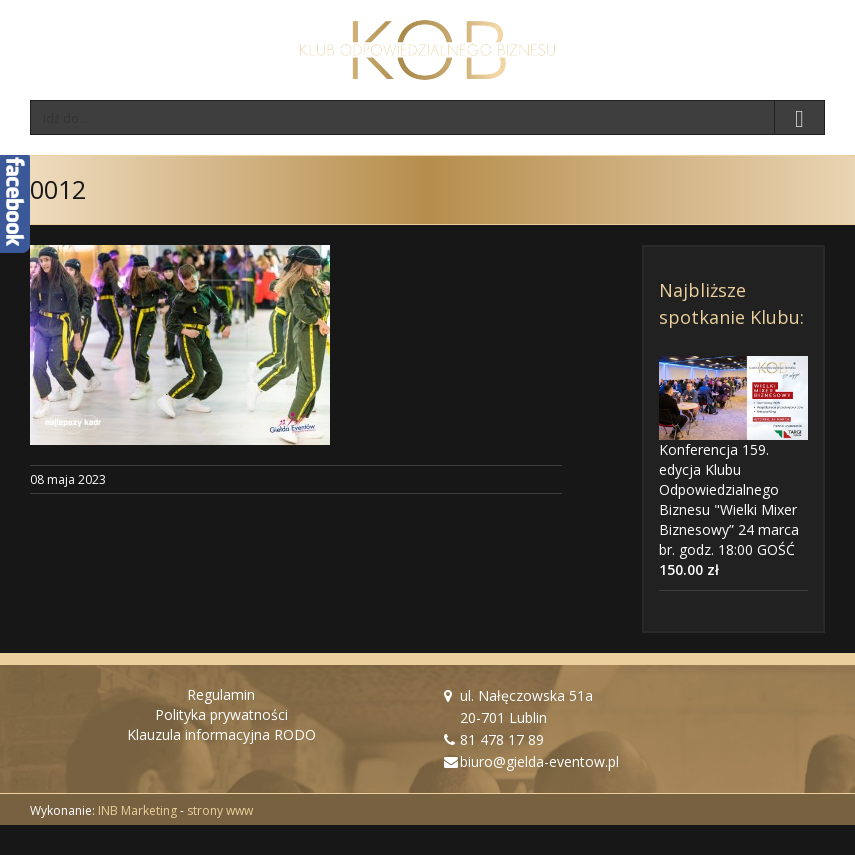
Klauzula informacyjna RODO (221, 734)
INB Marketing (137, 810)
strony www (220, 810)
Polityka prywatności (221, 714)
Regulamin (221, 694)
